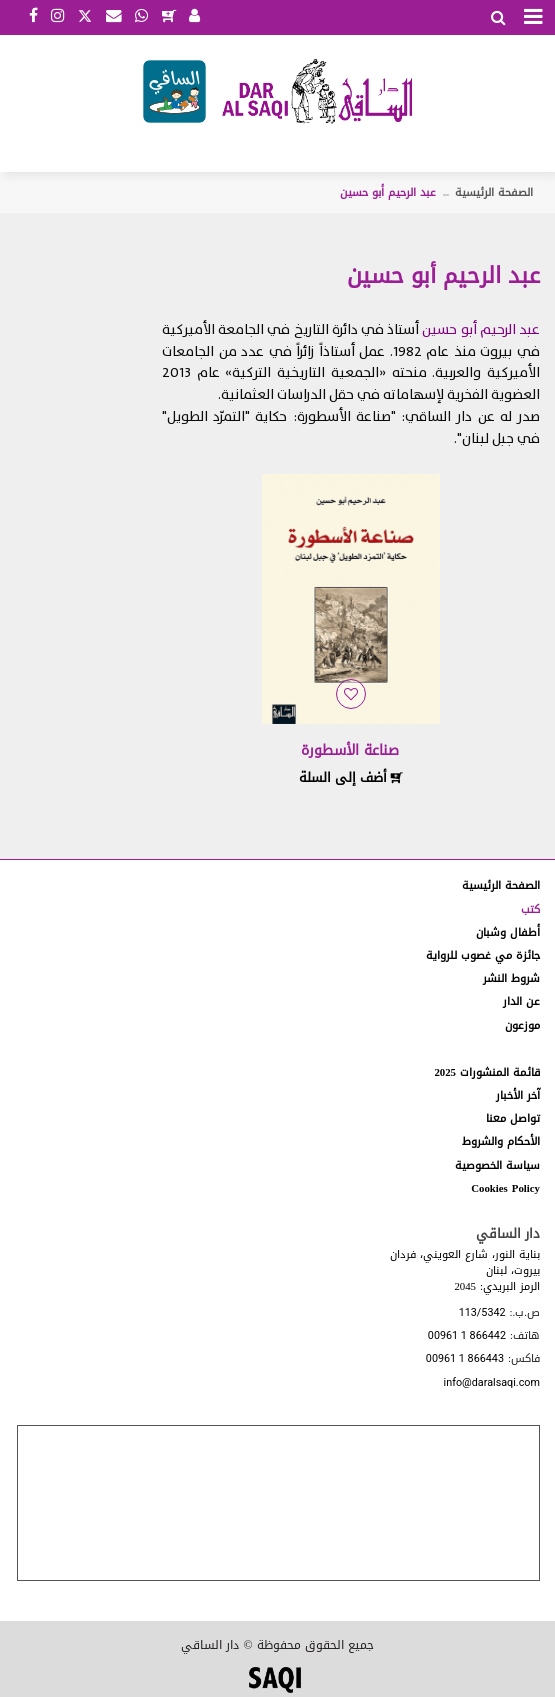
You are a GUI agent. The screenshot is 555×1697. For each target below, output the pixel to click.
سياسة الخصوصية (497, 1165)
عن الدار (521, 1001)
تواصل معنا (513, 1118)
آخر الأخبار (518, 1095)
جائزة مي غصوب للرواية (483, 955)
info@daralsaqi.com (492, 1383)
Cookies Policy (505, 1188)
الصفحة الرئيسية (494, 192)
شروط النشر (511, 978)
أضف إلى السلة (351, 777)
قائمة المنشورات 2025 (487, 1072)
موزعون (522, 1025)
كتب (530, 909)
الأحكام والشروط (501, 1141)
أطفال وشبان (508, 932)
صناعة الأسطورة (350, 750)
